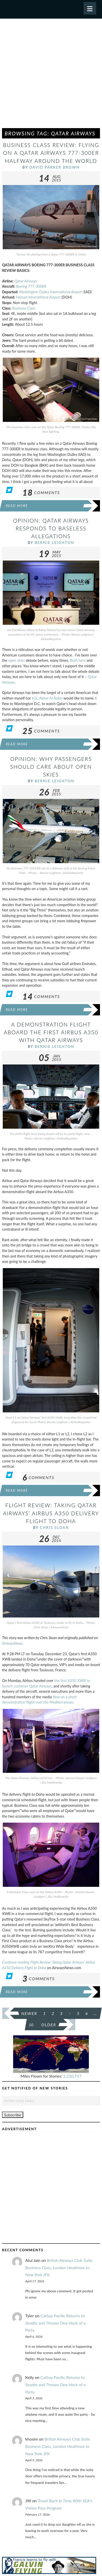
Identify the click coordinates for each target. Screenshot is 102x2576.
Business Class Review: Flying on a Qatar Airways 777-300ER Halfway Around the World (51, 153)
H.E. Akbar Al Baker (47, 698)
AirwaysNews (12, 1643)
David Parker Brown (54, 167)
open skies (16, 660)
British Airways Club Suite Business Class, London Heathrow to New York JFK (59, 2267)
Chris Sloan (54, 1527)
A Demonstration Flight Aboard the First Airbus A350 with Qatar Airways (51, 1032)
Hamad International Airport (38, 297)
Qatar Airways (25, 281)
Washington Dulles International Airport (51, 292)
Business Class (23, 308)
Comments (41, 492)
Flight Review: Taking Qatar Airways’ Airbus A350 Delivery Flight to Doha (51, 1513)
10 (31, 2024)
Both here (78, 660)
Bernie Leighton (54, 542)
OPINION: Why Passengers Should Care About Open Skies (51, 767)
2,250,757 (72, 2076)
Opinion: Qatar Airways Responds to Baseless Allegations (51, 528)
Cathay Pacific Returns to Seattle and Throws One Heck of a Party (55, 2323)
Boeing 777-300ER (31, 286)
